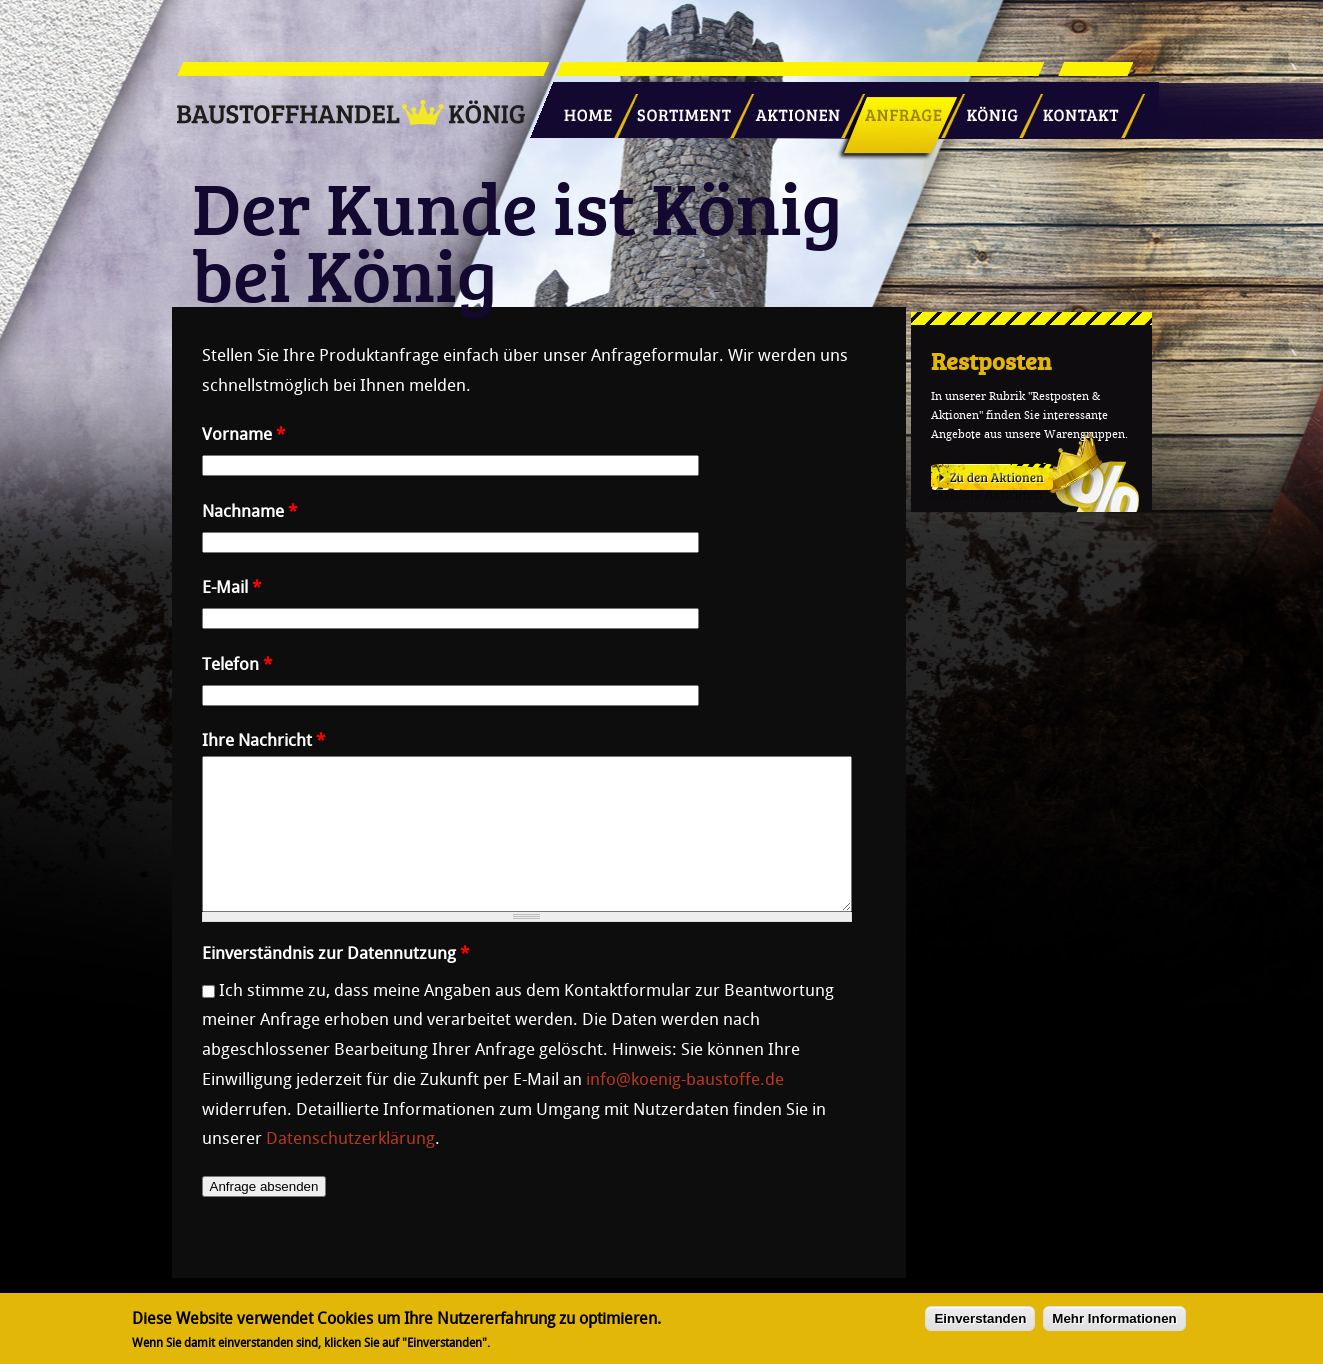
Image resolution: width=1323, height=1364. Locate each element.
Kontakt (1070, 107)
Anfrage (896, 107)
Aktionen (792, 107)
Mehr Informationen (1114, 1322)
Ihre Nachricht (263, 740)
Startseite (580, 107)
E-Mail (231, 587)
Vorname (243, 434)
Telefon (237, 664)
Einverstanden (980, 1322)
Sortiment (680, 107)
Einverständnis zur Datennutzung (335, 983)
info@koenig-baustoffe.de (685, 1109)
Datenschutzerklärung (350, 1168)
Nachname (249, 511)
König (983, 107)
